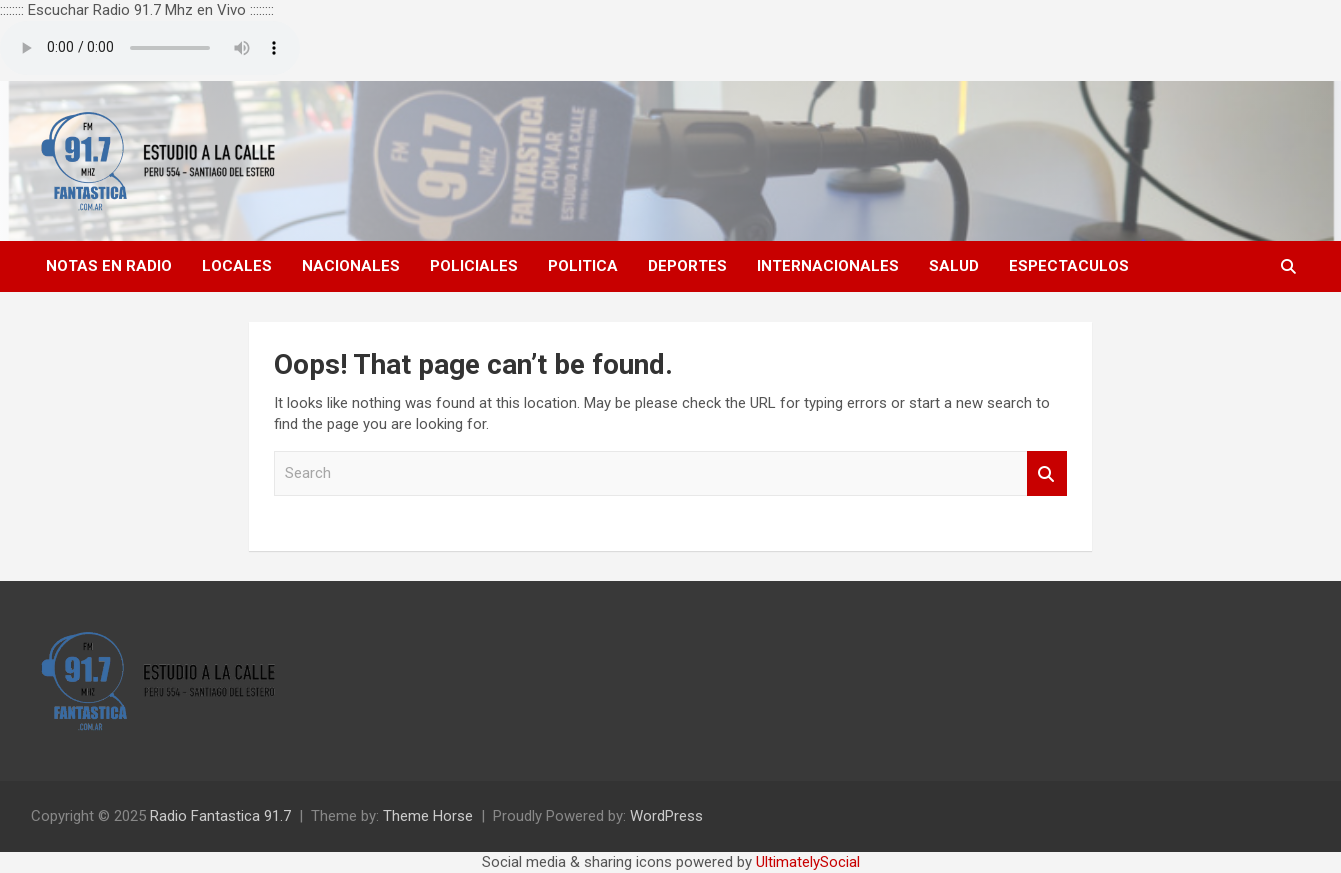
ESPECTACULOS (1069, 266)
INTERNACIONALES (828, 266)
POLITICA (583, 266)
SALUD (954, 266)
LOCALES (237, 266)
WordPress (666, 816)
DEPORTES (687, 266)
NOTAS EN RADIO (109, 266)
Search (1047, 473)
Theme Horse (428, 816)
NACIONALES (351, 266)
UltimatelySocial (808, 862)
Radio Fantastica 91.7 (220, 816)
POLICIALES (474, 266)
